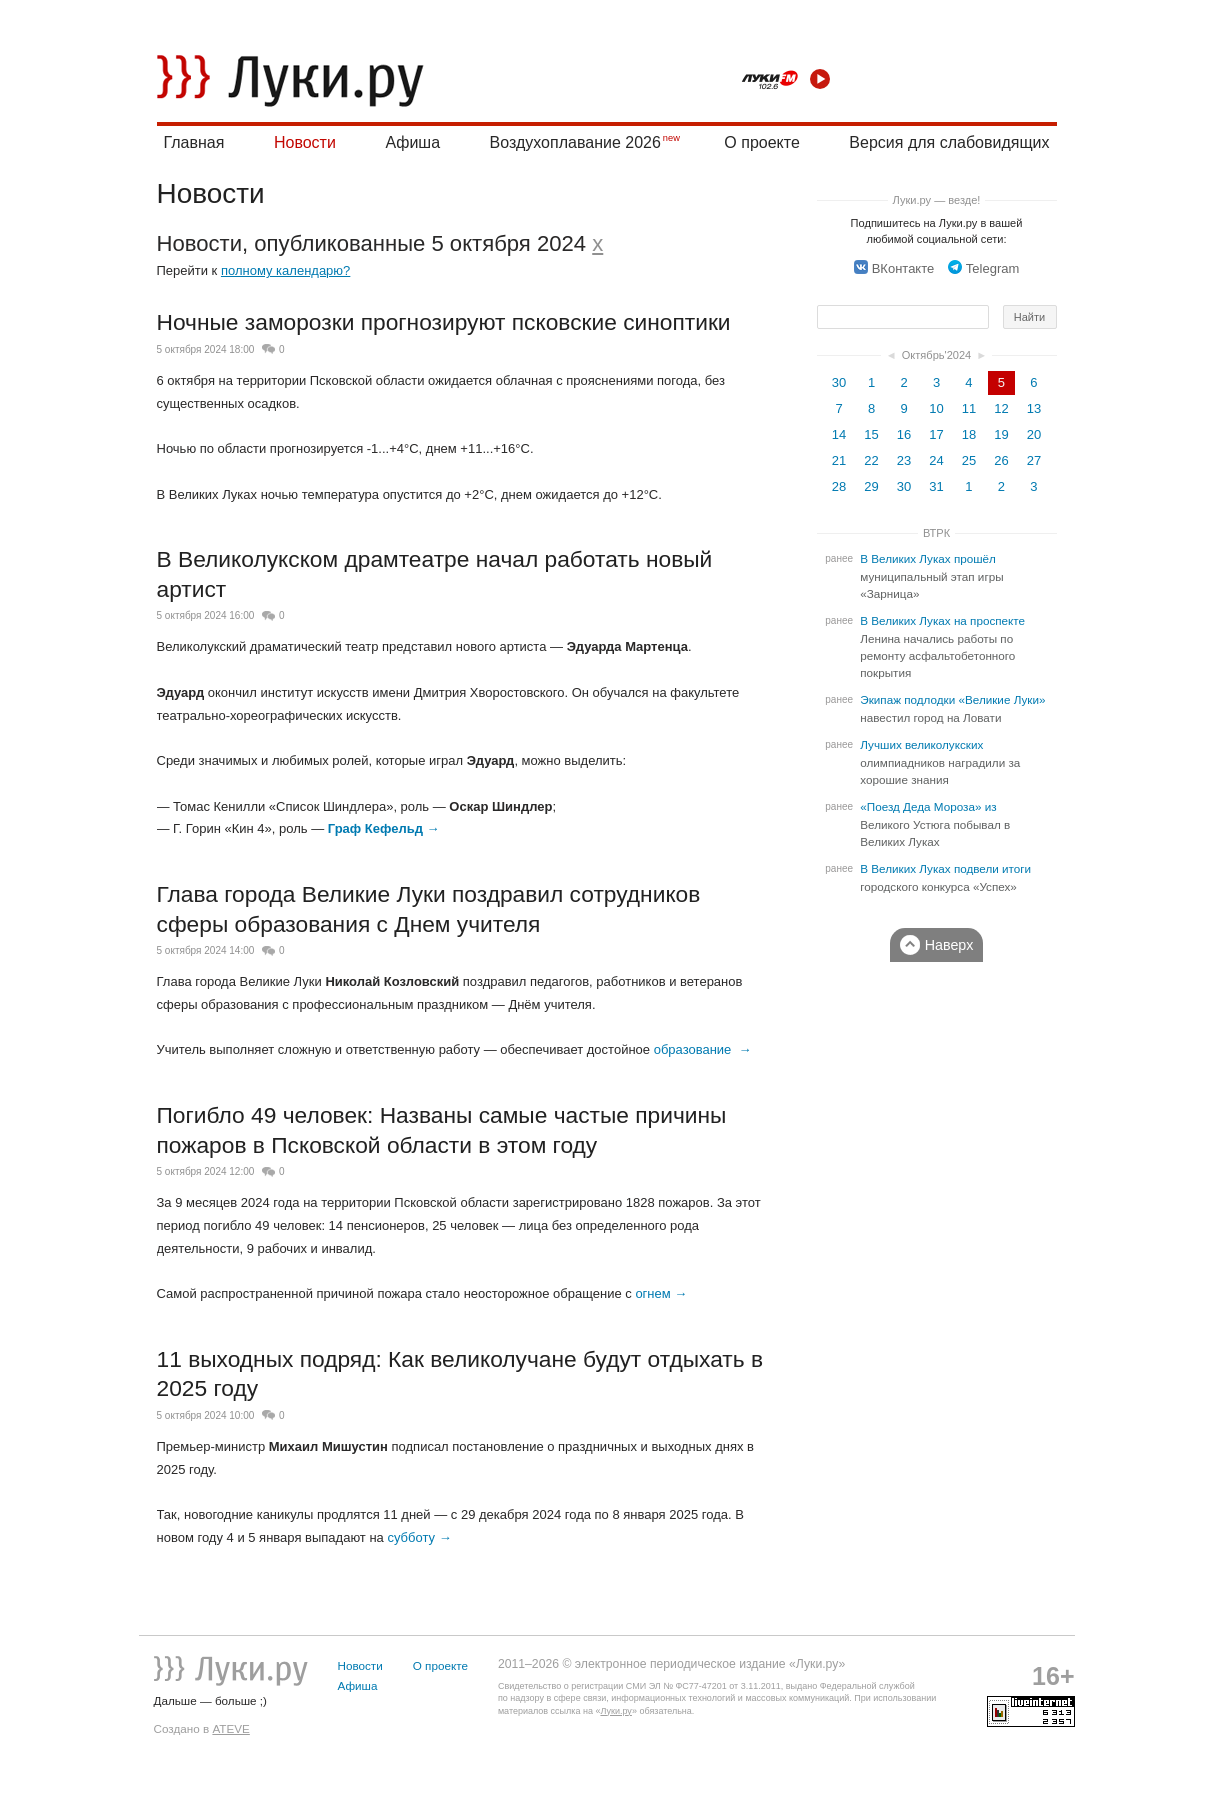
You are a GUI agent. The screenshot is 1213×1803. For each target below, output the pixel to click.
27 (1034, 460)
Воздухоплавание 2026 (575, 142)
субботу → (419, 1537)
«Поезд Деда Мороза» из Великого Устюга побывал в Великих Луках (935, 824)
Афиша (412, 142)
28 (839, 486)
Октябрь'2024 (937, 355)
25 (969, 460)
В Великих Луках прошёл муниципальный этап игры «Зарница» (931, 576)
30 (839, 382)
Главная (194, 142)
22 (871, 460)
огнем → (661, 1293)
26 (1001, 460)
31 (936, 486)
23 (904, 460)
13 (1034, 408)
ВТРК (936, 533)
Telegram (983, 268)
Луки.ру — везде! (937, 200)
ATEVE (230, 1728)
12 (1001, 408)
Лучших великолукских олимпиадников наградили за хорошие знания (940, 762)
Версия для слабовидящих (949, 142)
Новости (305, 142)
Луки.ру (615, 1711)
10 (936, 408)
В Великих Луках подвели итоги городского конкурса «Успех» (945, 878)
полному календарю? (285, 270)
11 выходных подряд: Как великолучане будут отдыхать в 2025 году (460, 1374)
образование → (703, 1049)
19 (1001, 434)
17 (936, 434)
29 (871, 486)
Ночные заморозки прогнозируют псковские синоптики (444, 322)
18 (969, 434)
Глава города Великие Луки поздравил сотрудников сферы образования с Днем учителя (429, 909)
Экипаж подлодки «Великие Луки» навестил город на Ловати (952, 709)
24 (936, 460)
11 (969, 408)
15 (871, 434)
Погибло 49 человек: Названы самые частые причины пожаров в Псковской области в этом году (442, 1130)
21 (839, 460)
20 (1034, 434)
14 (839, 434)
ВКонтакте (894, 268)
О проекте (761, 142)
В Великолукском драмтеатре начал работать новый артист (435, 574)
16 (904, 434)
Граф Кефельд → (384, 828)
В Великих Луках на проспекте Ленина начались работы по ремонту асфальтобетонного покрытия (942, 647)
